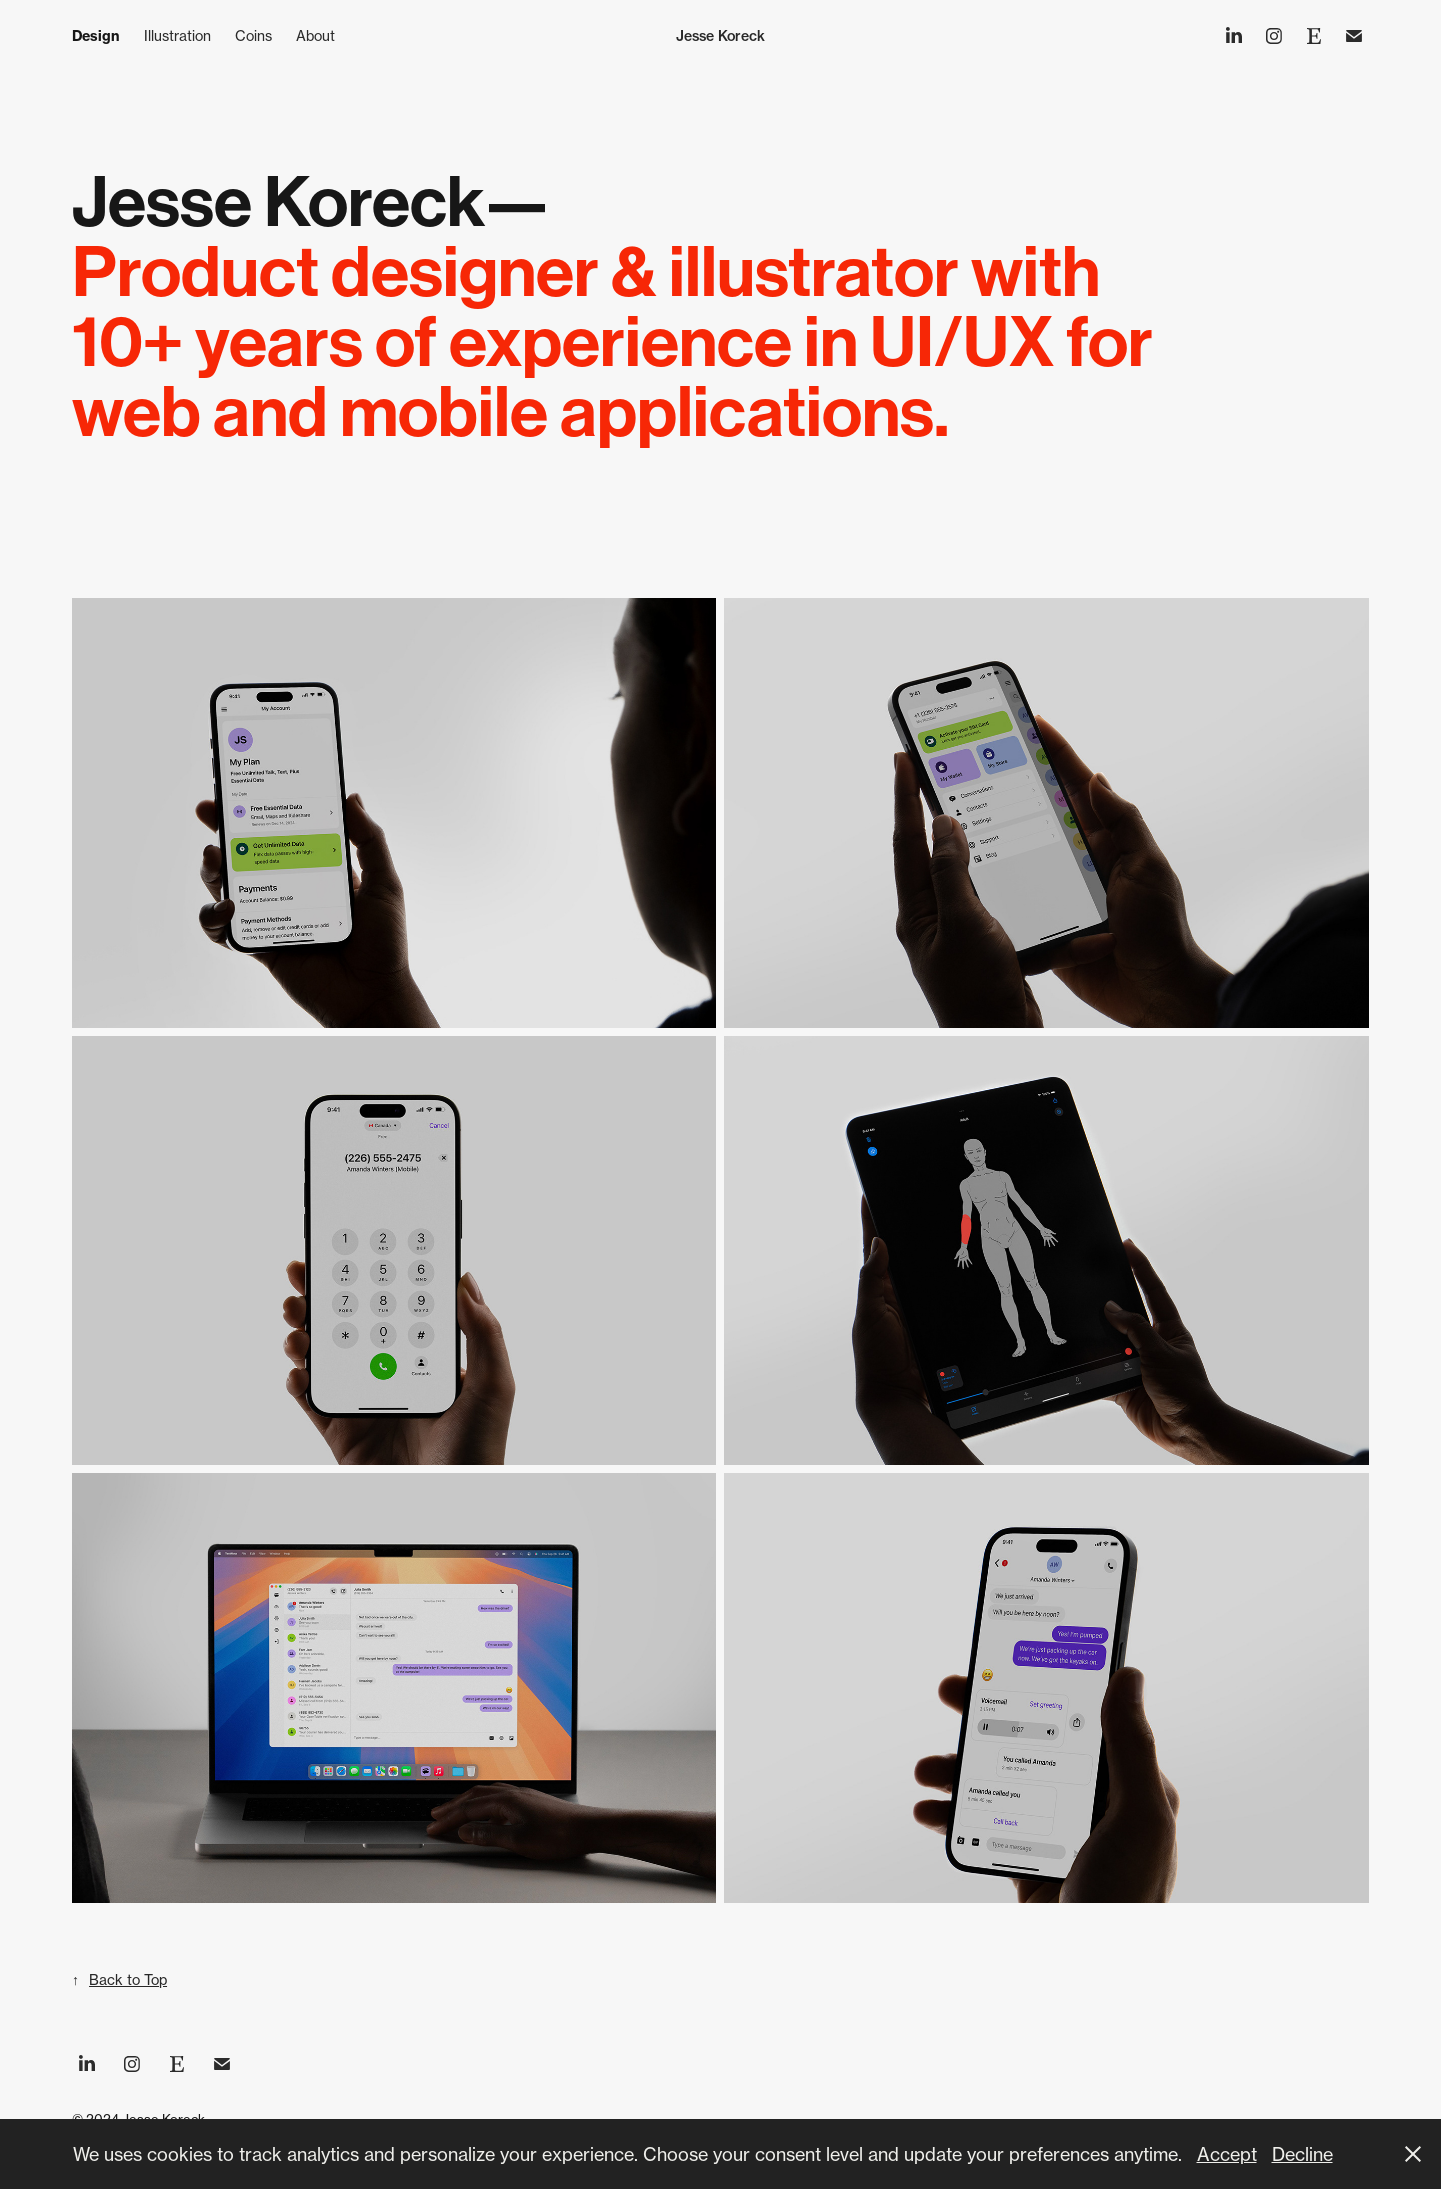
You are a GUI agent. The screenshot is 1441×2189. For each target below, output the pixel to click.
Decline (1302, 2154)
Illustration (177, 35)
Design (95, 36)
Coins (253, 35)
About (315, 35)
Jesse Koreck (720, 36)
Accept (1227, 2154)
